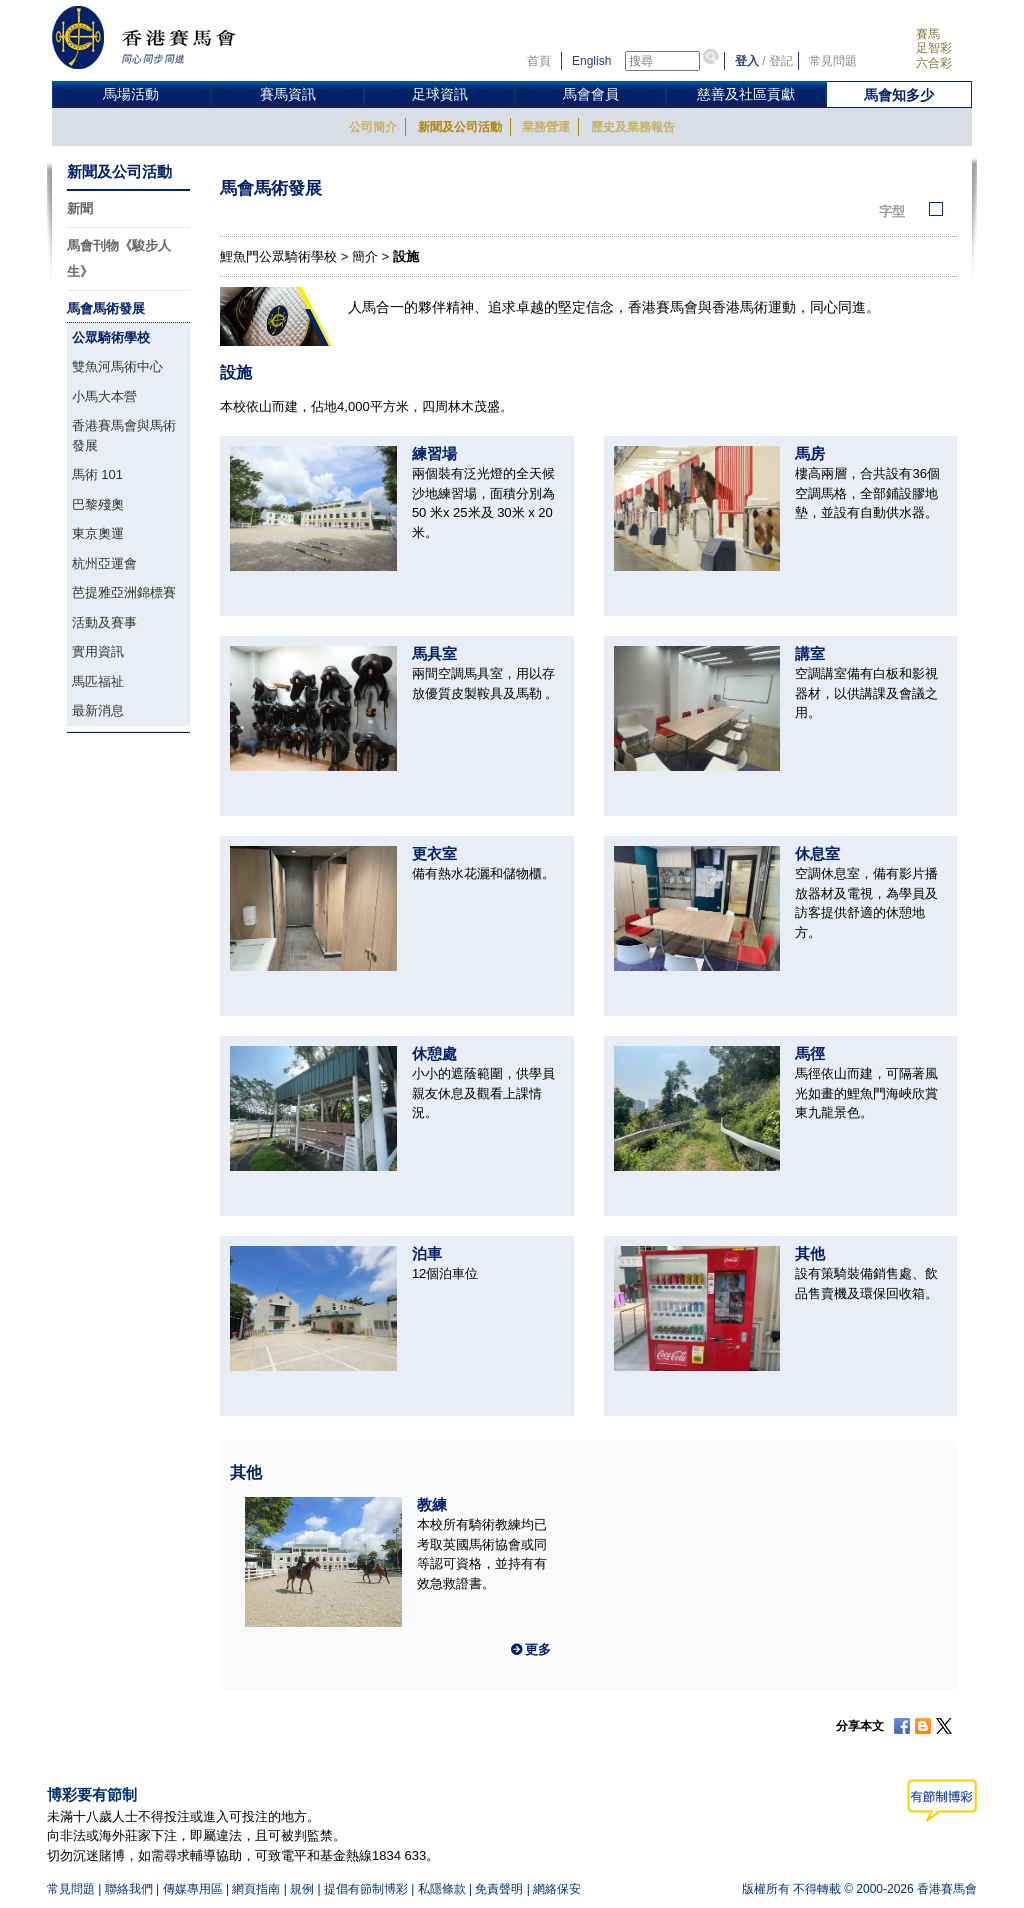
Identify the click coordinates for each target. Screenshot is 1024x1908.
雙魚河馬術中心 (117, 366)
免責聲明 (499, 1889)
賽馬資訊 (288, 94)
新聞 (80, 208)
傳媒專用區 (193, 1889)
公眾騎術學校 (111, 337)
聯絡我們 (129, 1889)
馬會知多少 (899, 95)
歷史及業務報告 (633, 127)
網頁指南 (256, 1889)
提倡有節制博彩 (366, 1889)
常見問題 (833, 61)
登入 (747, 61)
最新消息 (98, 710)
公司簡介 (373, 127)
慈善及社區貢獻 (746, 94)
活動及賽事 (104, 622)
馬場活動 (131, 94)
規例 (302, 1889)
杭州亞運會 (104, 563)
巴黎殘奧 (98, 504)
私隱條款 (442, 1889)
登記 (781, 61)
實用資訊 (98, 651)
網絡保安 (557, 1889)
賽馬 (928, 34)
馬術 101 (97, 474)
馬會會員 (591, 94)
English (591, 61)
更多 (538, 1649)
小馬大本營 (104, 396)
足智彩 (934, 48)
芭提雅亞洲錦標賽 (124, 592)
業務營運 (546, 127)
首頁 (539, 61)
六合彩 (934, 63)
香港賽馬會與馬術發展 (124, 435)
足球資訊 (440, 94)
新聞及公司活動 (460, 127)
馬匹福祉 (98, 681)
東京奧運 (98, 533)
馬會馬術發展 (106, 308)
